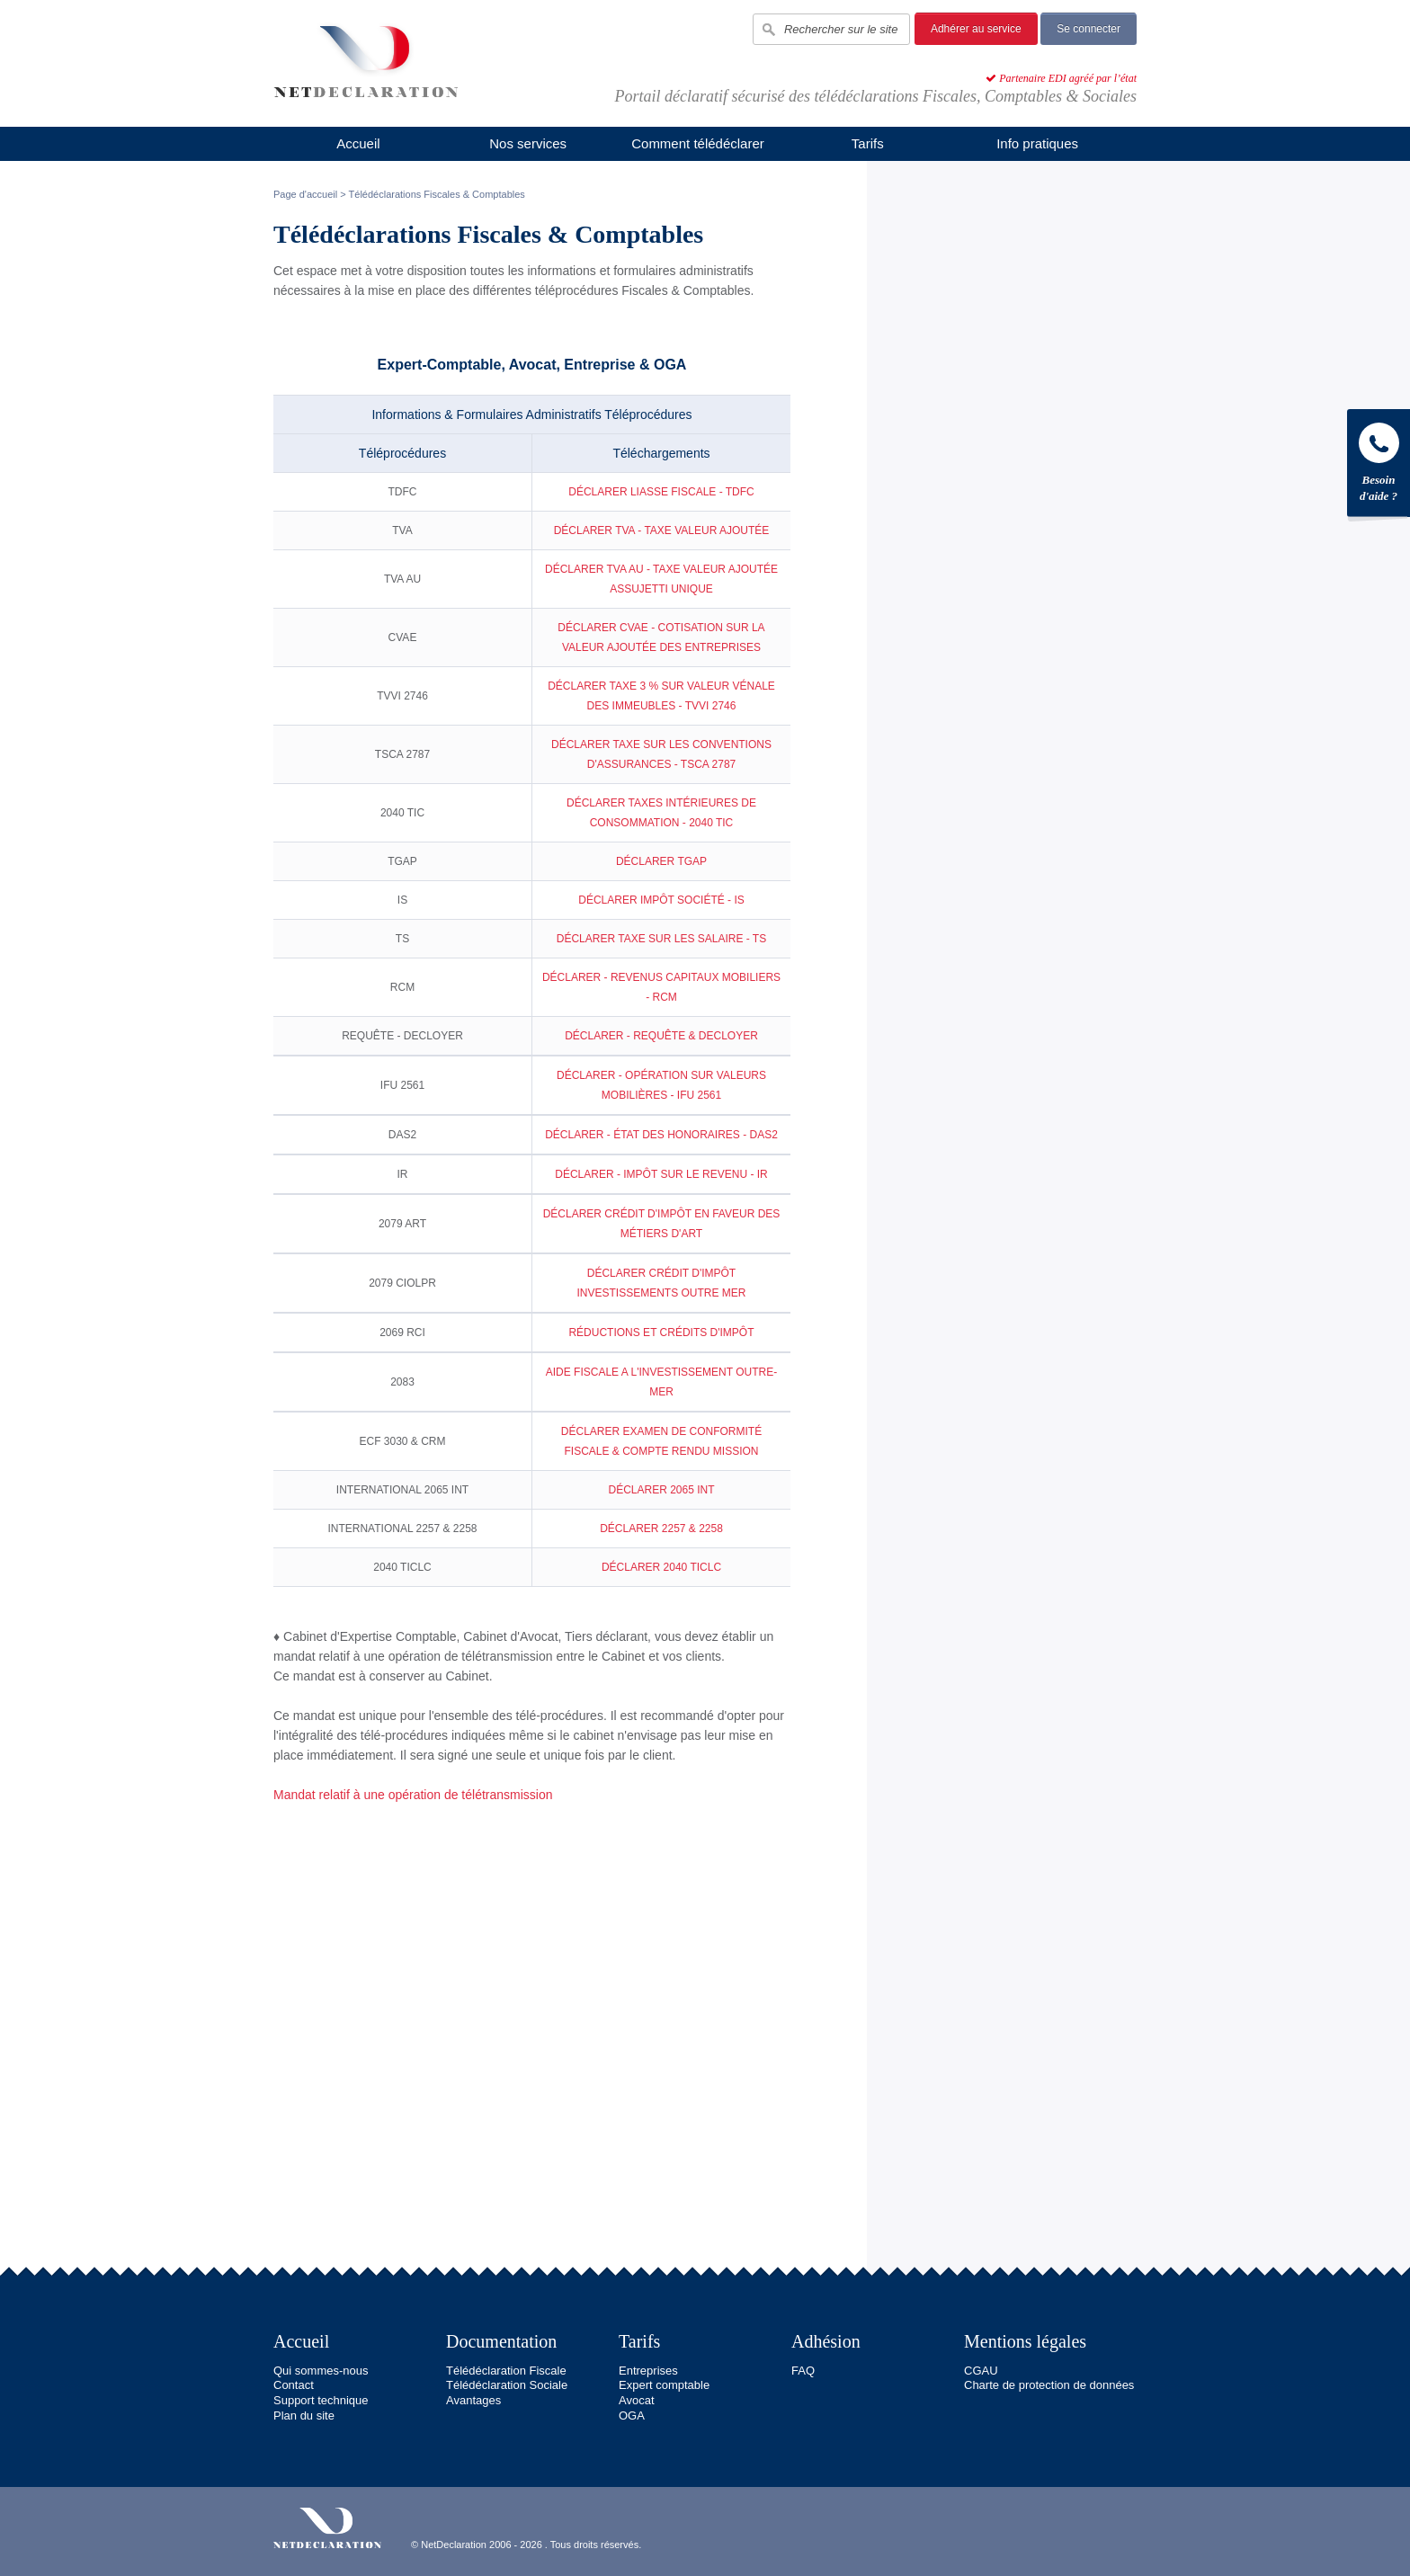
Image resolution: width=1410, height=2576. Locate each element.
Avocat (637, 2400)
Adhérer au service (976, 28)
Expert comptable (664, 2385)
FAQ (803, 2370)
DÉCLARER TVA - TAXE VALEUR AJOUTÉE (662, 530)
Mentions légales (1025, 2341)
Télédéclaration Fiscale (506, 2370)
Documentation (501, 2341)
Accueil (357, 143)
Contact (293, 2385)
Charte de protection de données (1049, 2385)
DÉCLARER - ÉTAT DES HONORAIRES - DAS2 (661, 1134)
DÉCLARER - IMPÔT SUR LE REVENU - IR (661, 1174)
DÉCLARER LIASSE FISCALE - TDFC (661, 492)
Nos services (528, 143)
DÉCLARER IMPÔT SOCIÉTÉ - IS (661, 900)
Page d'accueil (305, 194)
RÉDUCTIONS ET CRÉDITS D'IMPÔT (661, 1332)
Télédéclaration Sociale (506, 2385)
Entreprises (648, 2370)
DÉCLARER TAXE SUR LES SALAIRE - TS (661, 938)
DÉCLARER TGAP (661, 861)
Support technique (321, 2400)
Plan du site (304, 2415)
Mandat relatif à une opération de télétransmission (413, 1794)
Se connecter (1088, 28)
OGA (632, 2415)
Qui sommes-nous (320, 2370)
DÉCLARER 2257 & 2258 (661, 1528)
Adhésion (826, 2341)
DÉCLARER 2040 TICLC (661, 1567)
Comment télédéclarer (697, 143)
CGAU (981, 2370)
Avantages (473, 2400)
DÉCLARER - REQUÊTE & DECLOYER (661, 1036)
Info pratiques (1037, 143)
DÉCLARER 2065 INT (661, 1490)
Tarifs (868, 143)
